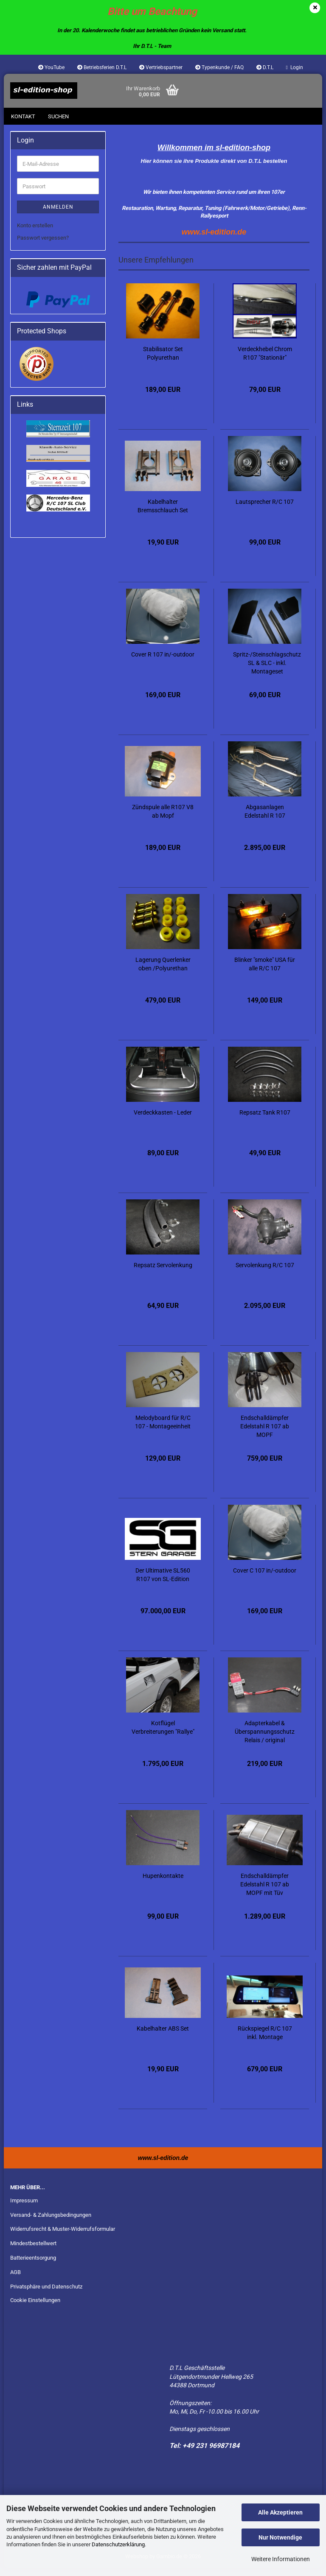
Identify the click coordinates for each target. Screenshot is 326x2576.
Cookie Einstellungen (35, 2308)
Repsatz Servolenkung (163, 1273)
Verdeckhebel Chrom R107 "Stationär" (265, 361)
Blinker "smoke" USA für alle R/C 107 (264, 972)
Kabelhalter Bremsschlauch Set (163, 514)
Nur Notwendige (280, 2537)
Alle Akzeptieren (280, 2512)
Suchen (58, 116)
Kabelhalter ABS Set (163, 2037)
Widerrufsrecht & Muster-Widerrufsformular (62, 2237)
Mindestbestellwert (33, 2252)
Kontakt (23, 116)
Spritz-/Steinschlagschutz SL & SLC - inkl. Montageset (267, 671)
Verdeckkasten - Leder (163, 1121)
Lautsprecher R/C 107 (265, 510)
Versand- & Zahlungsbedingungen (50, 2223)
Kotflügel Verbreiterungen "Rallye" (163, 1735)
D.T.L (264, 67)
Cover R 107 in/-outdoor (162, 662)
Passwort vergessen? (43, 246)
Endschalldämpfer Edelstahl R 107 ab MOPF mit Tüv (264, 1893)
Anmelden (58, 215)
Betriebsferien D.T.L (101, 67)
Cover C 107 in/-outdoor (264, 1579)
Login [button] (294, 67)
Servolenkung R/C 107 (265, 1273)
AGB (15, 2280)
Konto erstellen (35, 234)
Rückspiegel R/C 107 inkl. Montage (265, 2041)
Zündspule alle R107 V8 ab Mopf (163, 819)
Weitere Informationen (280, 2559)
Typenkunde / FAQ (219, 67)
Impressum (24, 2209)
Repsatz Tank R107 (264, 1121)
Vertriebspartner (161, 67)
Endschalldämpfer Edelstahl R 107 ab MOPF (264, 1435)
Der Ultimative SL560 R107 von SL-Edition (162, 1583)
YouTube (51, 67)
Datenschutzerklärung (118, 2544)
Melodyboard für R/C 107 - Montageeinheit (163, 1430)
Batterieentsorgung (33, 2266)
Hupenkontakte (163, 1884)
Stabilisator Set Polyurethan (163, 361)
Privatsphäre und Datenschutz (46, 2295)
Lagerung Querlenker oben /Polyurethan (163, 972)
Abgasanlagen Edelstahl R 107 (264, 819)
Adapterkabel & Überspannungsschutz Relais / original (265, 1740)
